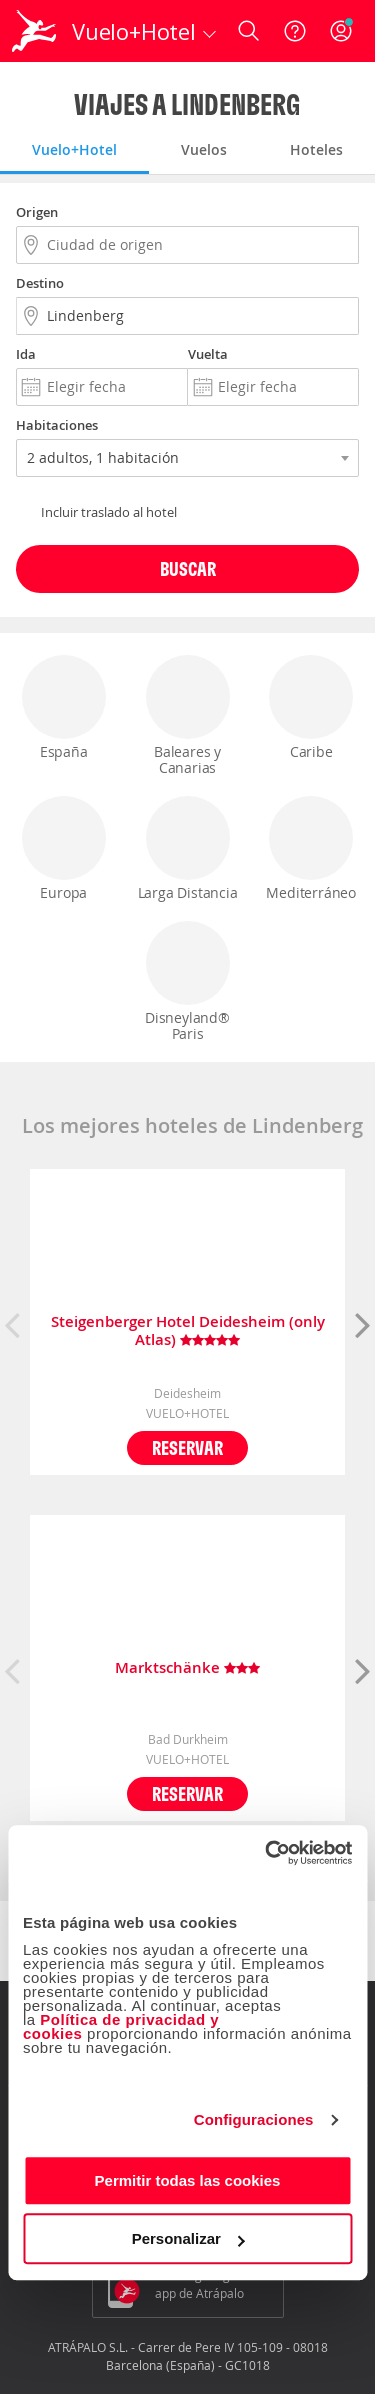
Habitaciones (57, 425)
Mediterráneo (311, 849)
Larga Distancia (188, 849)
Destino (40, 283)
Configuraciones (254, 2119)
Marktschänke (187, 1668)
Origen (37, 212)
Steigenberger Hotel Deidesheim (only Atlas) (188, 1331)
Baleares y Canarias (188, 716)
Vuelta (208, 354)
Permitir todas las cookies (188, 2180)
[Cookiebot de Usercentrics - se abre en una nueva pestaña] (267, 1853)
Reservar (187, 1447)
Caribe (311, 708)
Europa (64, 849)
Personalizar (188, 2238)
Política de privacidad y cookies (121, 2026)
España (64, 708)
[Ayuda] (295, 31)
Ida (26, 354)
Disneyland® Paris (188, 982)
